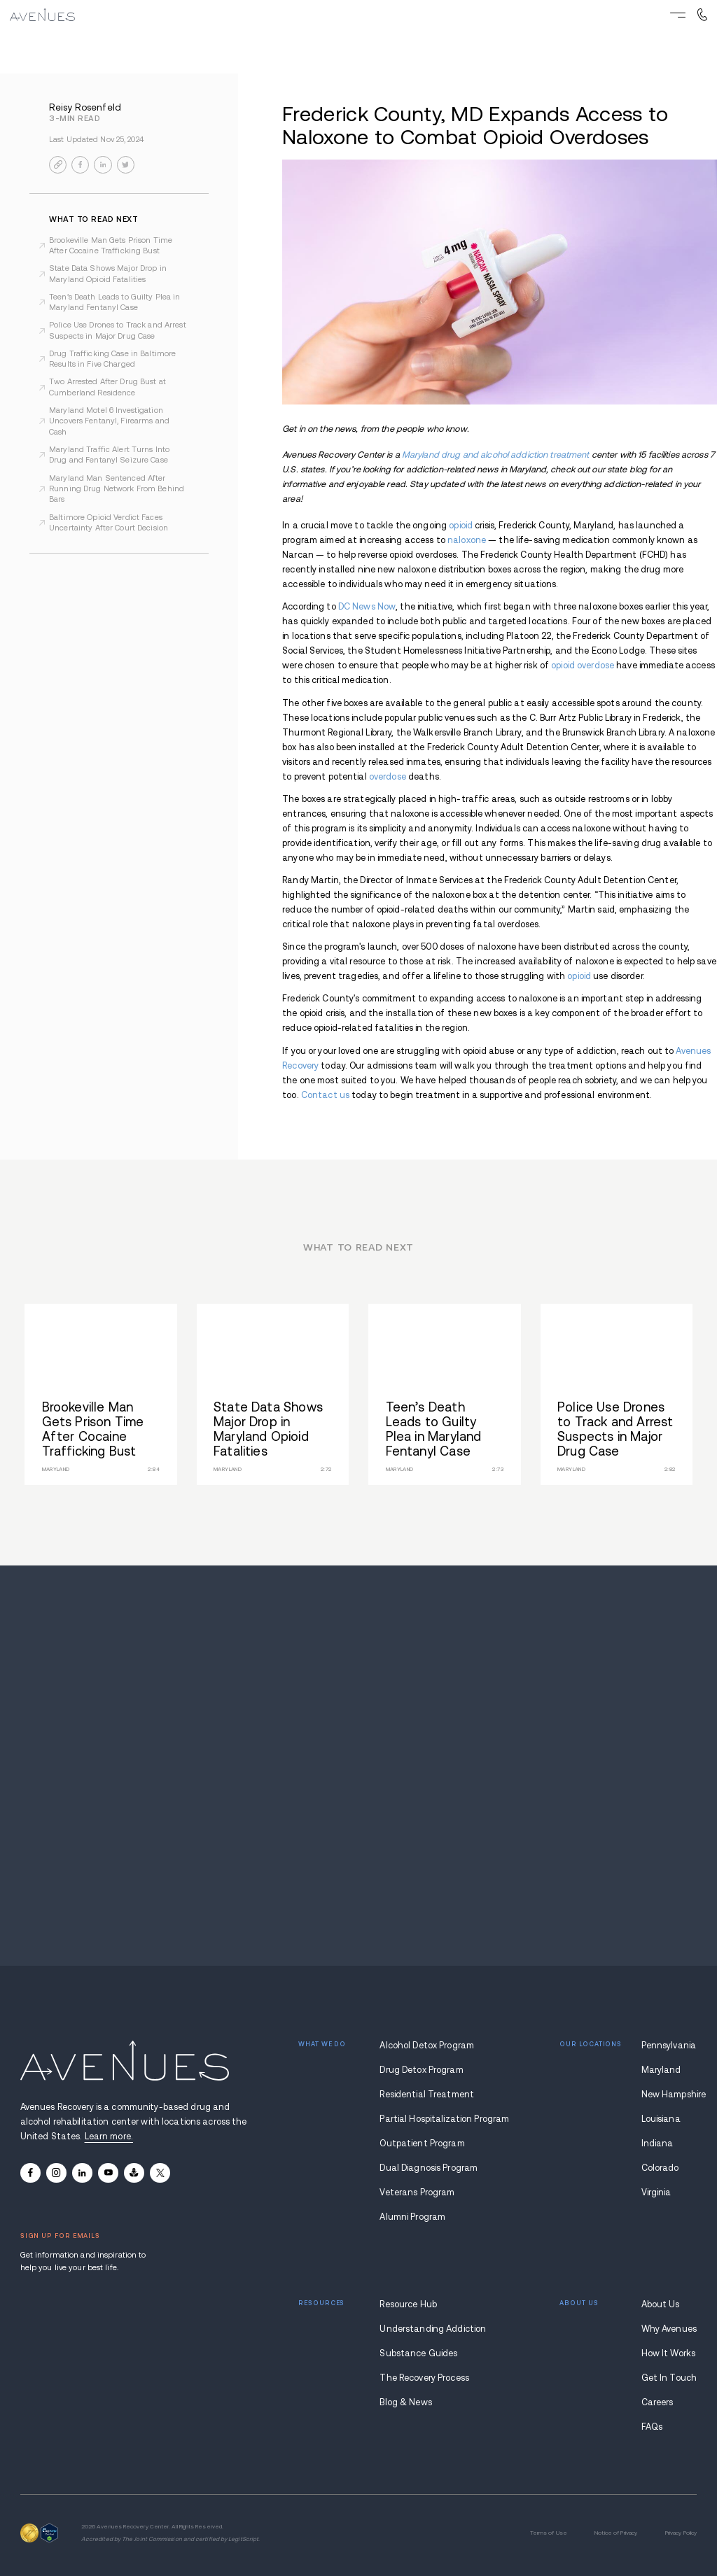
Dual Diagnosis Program (429, 2168)
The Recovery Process (424, 2378)
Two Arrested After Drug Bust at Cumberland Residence (107, 386)
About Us (660, 2304)
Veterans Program (417, 2192)
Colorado (660, 2168)
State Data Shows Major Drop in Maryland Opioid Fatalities (108, 273)
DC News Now (367, 607)
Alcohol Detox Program (427, 2045)
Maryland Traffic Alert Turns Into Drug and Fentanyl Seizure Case (109, 454)
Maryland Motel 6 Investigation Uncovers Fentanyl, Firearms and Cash (109, 421)
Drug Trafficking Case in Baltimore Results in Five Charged (112, 358)
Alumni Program (412, 2217)
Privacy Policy (681, 2533)
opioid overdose (582, 665)
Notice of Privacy (615, 2533)
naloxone (466, 540)
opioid (461, 525)
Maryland (661, 2070)
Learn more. (109, 2136)
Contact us (325, 1095)
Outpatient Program (422, 2143)
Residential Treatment (427, 2094)
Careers (657, 2402)
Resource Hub (408, 2304)
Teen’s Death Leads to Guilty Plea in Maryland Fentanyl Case (115, 302)
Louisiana (661, 2119)
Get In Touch (669, 2378)
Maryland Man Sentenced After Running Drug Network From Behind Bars (116, 489)
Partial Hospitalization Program (429, 2119)
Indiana (657, 2143)
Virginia (656, 2192)
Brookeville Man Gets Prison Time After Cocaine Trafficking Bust (110, 245)
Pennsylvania (669, 2045)
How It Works (668, 2353)
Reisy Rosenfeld (85, 107)
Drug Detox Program (421, 2070)
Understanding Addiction (429, 2329)
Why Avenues (669, 2329)
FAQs (652, 2427)
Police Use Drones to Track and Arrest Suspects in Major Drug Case (117, 330)
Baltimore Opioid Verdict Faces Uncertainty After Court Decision (108, 522)
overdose (387, 777)
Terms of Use (549, 2533)
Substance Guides (418, 2353)
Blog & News (405, 2402)
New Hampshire (669, 2094)
